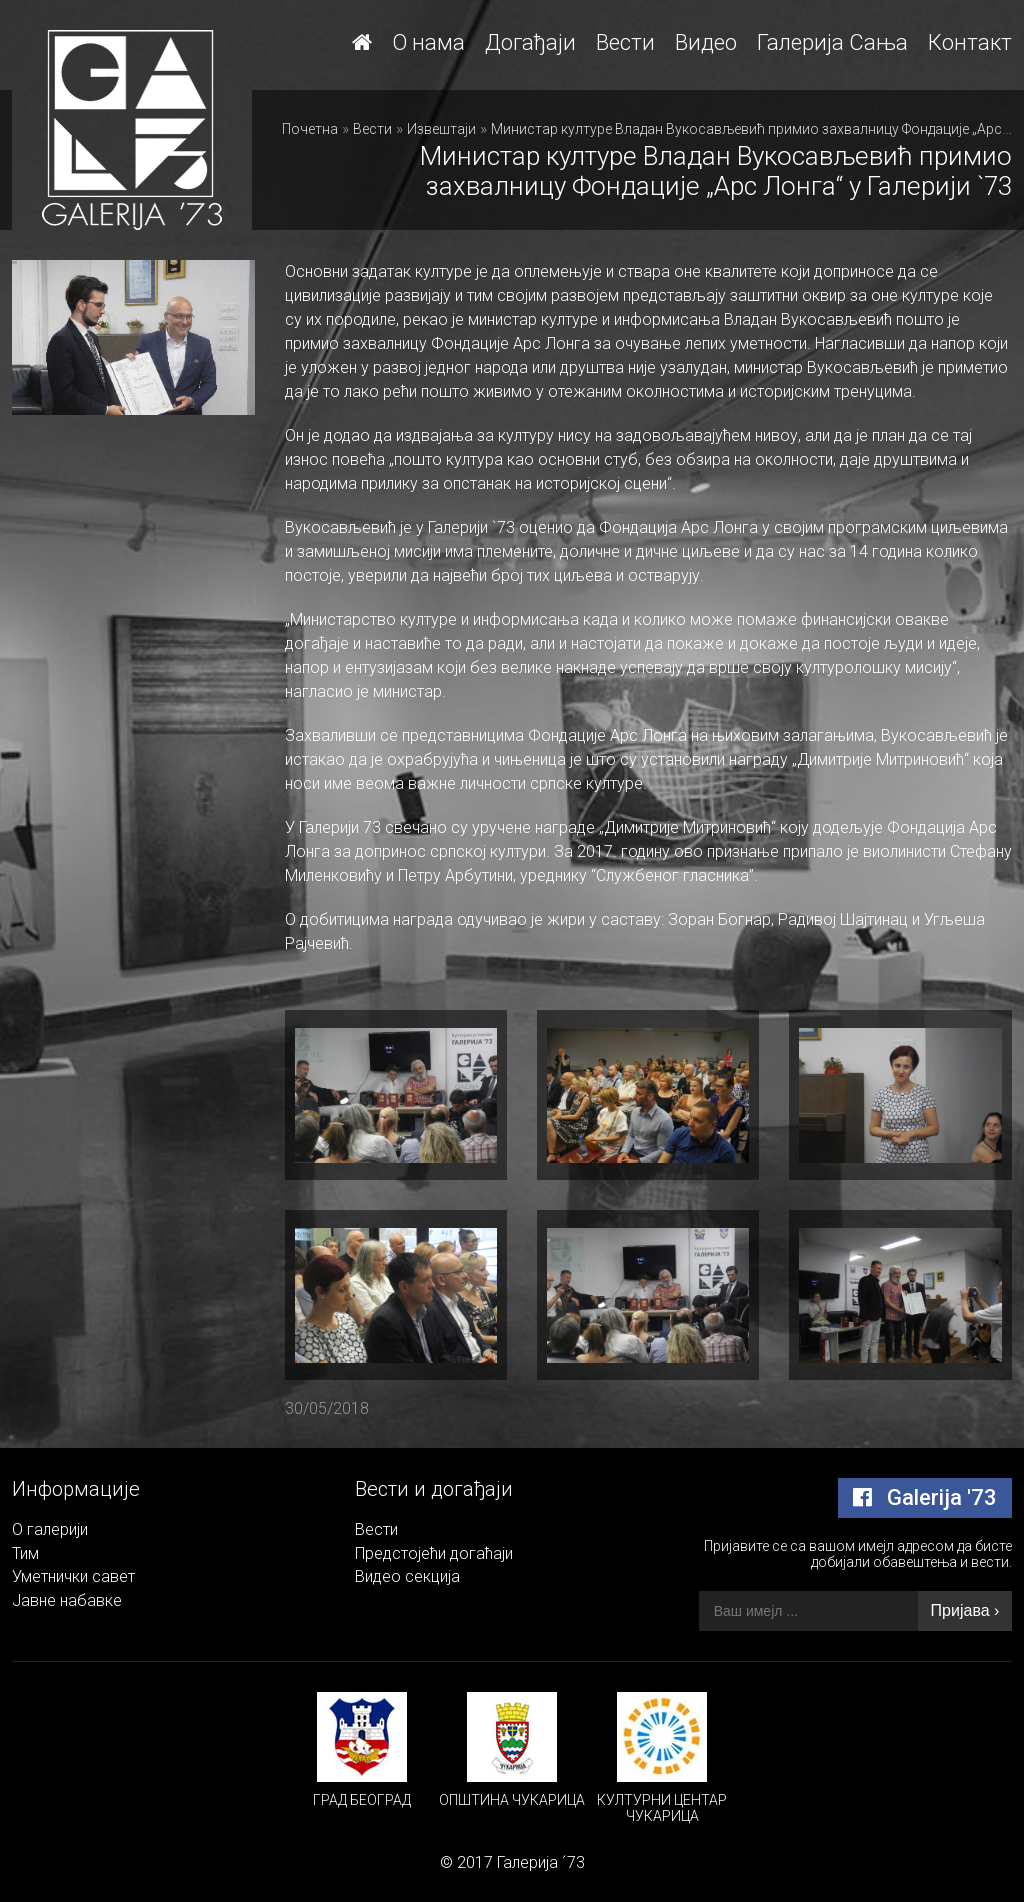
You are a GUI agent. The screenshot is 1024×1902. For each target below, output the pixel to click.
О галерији (50, 1529)
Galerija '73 (925, 1497)
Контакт (970, 42)
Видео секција (407, 1576)
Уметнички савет (73, 1576)
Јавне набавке (67, 1600)
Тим (25, 1553)
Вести (625, 42)
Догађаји (530, 42)
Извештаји (441, 129)
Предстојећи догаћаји (434, 1553)
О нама (428, 42)
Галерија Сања (832, 42)
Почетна (310, 129)
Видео (706, 42)
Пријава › (965, 1610)
